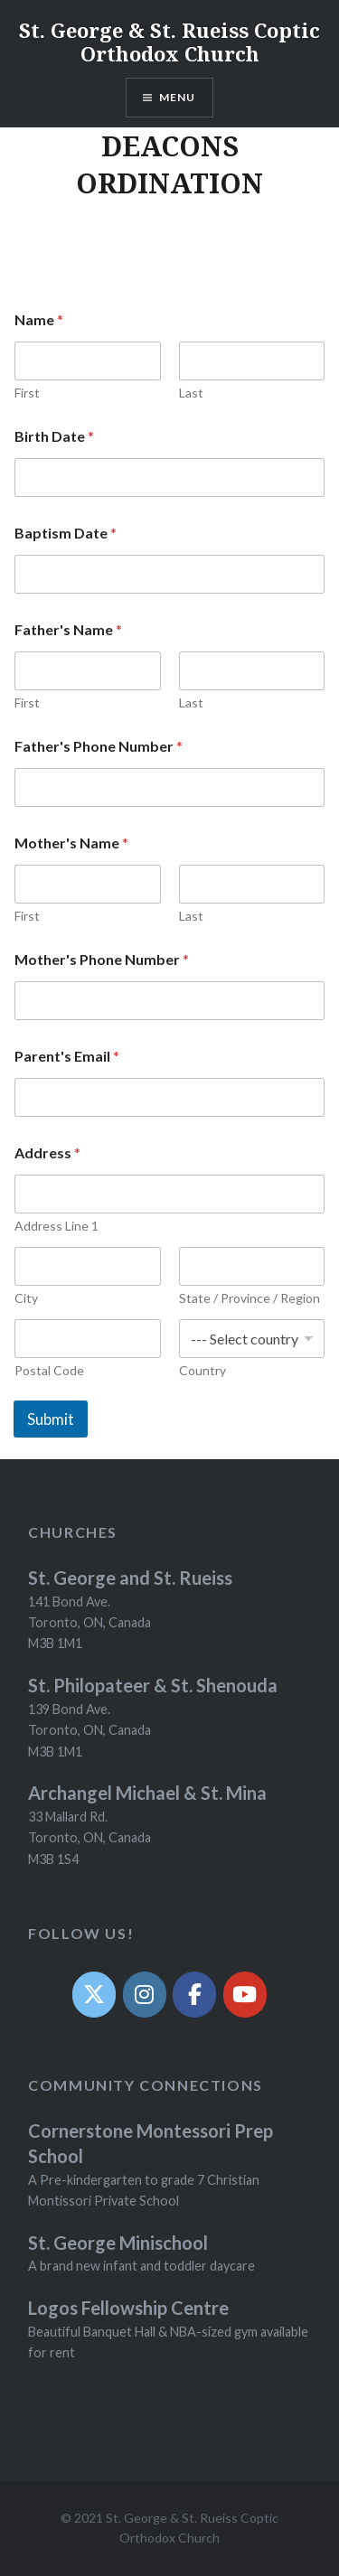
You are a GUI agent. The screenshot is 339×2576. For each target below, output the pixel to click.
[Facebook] (194, 1995)
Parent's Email (66, 1055)
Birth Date (54, 436)
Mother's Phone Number (101, 959)
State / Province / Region (249, 1298)
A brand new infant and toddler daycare (141, 2265)
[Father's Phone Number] (169, 787)
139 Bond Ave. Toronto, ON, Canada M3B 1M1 (89, 1730)
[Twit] (94, 1995)
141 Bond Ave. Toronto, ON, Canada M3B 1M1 (89, 1623)
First (27, 392)
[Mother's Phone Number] (169, 1000)
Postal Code (49, 1370)
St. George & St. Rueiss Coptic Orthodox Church (169, 41)
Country (202, 1370)
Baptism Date (65, 532)
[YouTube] (245, 1995)
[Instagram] (144, 1995)
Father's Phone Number (98, 745)
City (26, 1298)
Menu (177, 97)
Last (191, 392)
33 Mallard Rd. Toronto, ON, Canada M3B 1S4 (89, 1838)
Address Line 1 (56, 1225)
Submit (50, 1419)
